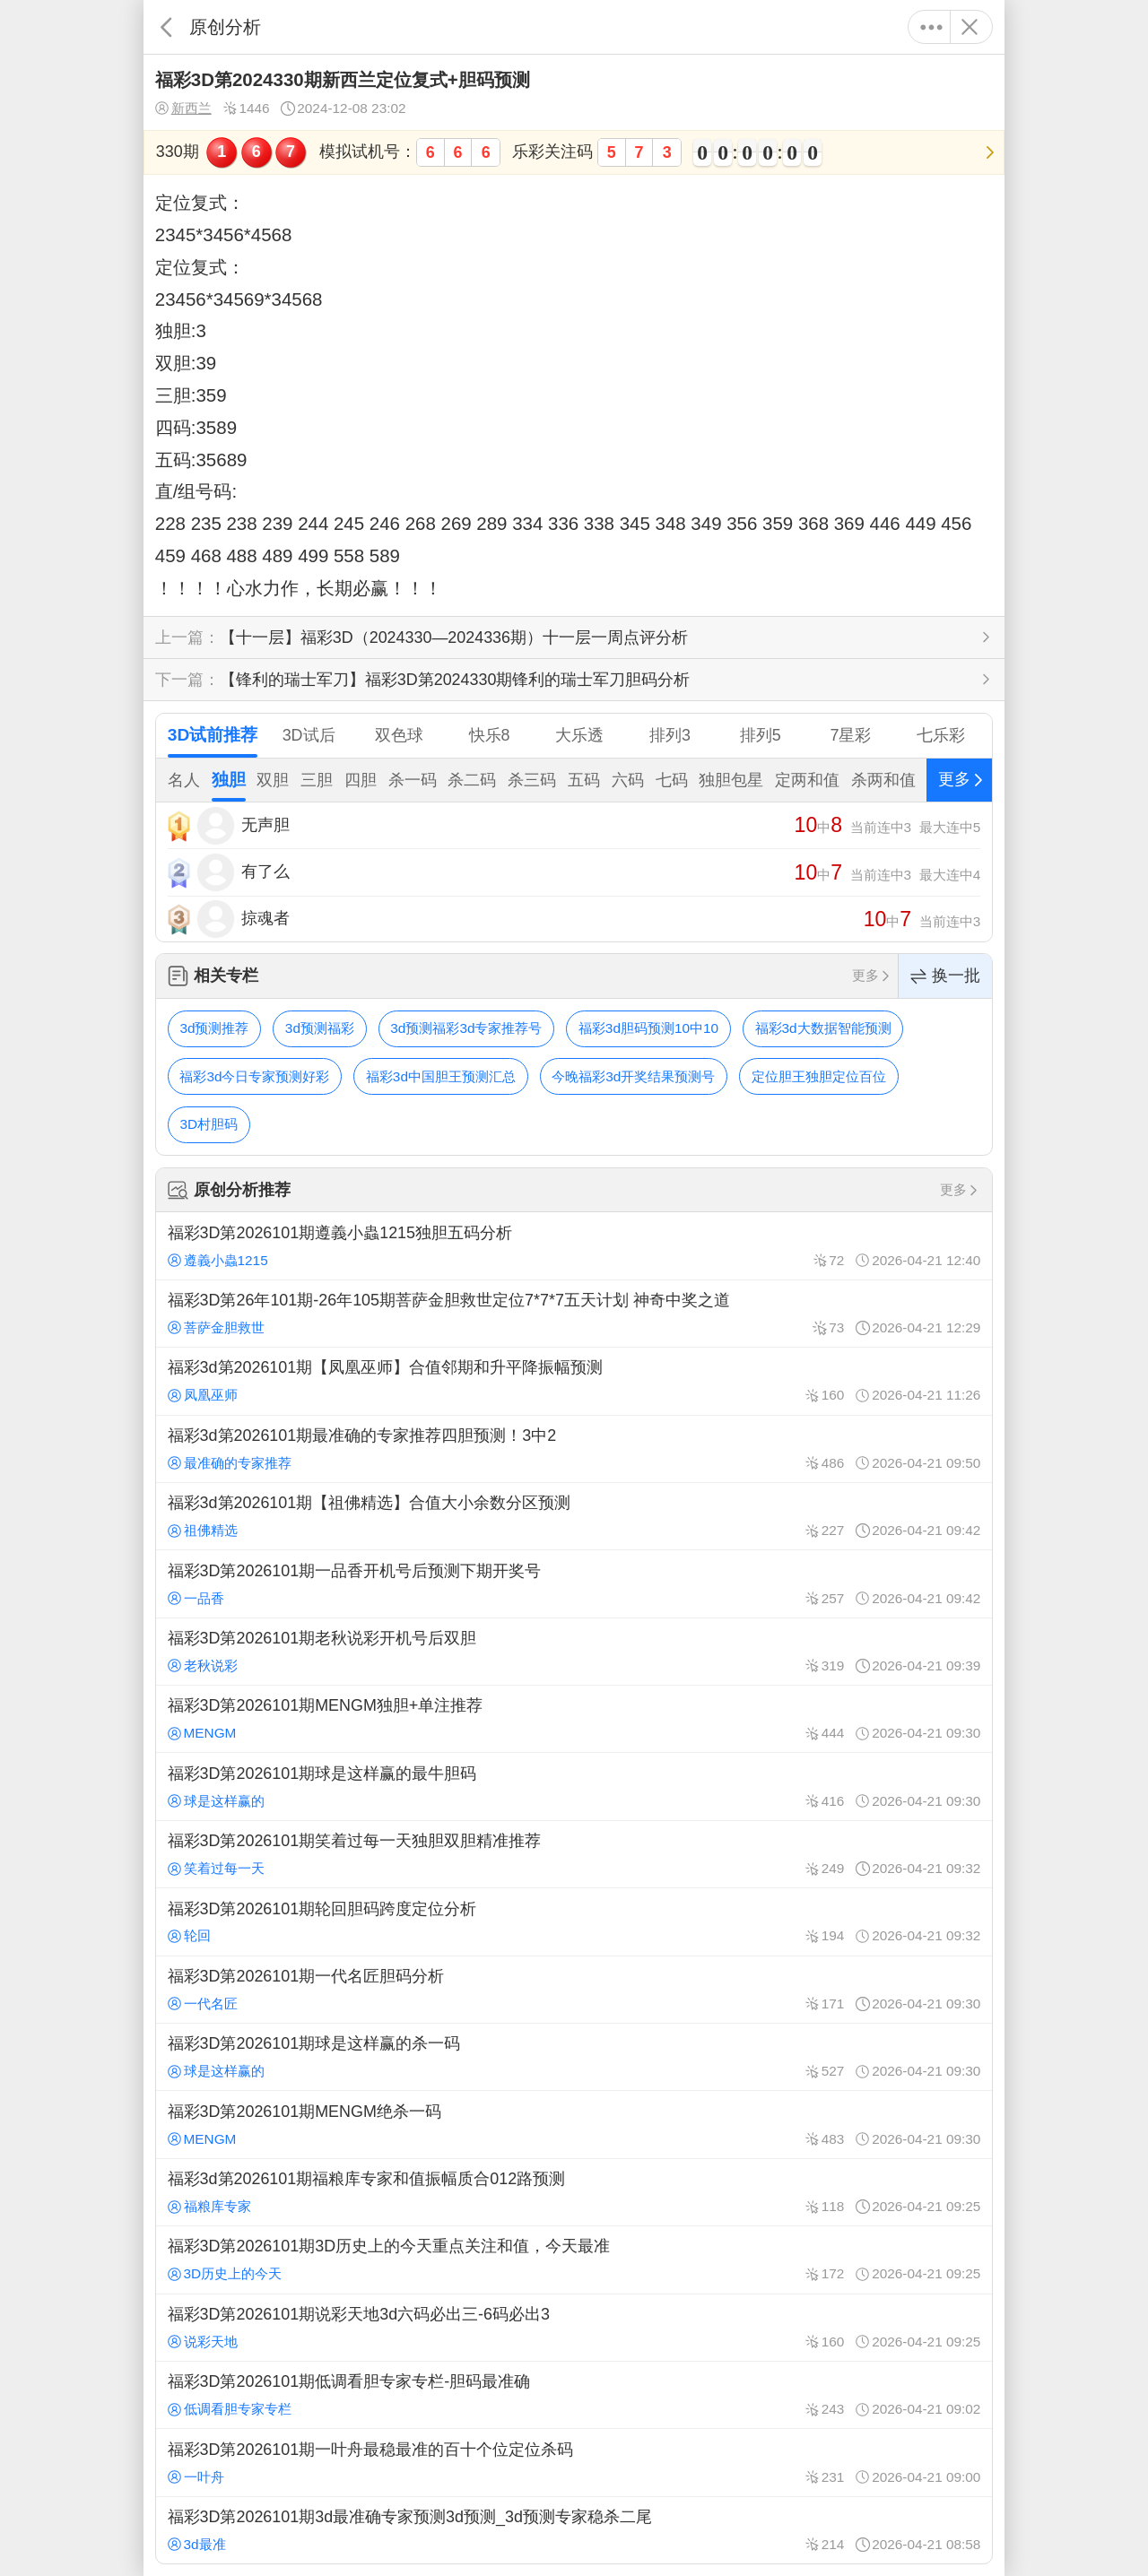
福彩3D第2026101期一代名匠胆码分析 (574, 1989)
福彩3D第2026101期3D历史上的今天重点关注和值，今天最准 (574, 2259)
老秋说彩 (203, 1665)
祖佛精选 (203, 1530)
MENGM (202, 1732)
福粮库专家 (209, 2206)
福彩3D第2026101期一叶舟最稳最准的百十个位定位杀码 (574, 2462)
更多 (931, 27)
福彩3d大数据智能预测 (823, 1028)
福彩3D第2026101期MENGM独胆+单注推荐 (574, 1719)
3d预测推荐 (213, 1028)
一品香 (196, 1598)
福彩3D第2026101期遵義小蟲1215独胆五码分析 (574, 1245)
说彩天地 (203, 2341)
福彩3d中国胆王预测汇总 (441, 1076)
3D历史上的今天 (225, 2273)
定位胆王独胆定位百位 (819, 1076)
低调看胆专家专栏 (229, 2408)
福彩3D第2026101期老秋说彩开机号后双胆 (574, 1651)
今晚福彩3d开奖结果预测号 (633, 1076)
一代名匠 (203, 2003)
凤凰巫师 (203, 1394)
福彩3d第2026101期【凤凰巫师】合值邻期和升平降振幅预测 (574, 1381)
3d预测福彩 (319, 1028)
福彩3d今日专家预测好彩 (254, 1076)
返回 (166, 27)
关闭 (969, 27)
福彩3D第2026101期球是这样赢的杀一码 (574, 2057)
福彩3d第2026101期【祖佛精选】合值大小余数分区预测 (574, 1516)
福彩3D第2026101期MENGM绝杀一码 (574, 2124)
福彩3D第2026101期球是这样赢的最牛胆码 (574, 1786)
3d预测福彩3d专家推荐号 (466, 1028)
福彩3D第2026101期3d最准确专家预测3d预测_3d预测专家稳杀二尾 (574, 2530)
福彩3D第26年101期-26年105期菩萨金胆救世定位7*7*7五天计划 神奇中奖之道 (574, 1313)
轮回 (189, 1935)
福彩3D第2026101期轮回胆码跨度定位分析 (574, 1921)
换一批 (945, 976)
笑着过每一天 (216, 1868)
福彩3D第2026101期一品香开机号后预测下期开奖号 (574, 1583)
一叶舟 (196, 2477)
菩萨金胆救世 (216, 1327)
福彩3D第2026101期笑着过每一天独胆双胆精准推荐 (574, 1854)
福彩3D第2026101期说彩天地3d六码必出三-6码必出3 (574, 2327)
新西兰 (183, 108)
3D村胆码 (208, 1124)
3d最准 (197, 2544)
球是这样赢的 (216, 1800)
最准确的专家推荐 (229, 1462)
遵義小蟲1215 (218, 1260)
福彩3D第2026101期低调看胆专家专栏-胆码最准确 (574, 2395)
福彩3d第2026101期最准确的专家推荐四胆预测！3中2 (574, 1449)
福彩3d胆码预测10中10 (648, 1028)
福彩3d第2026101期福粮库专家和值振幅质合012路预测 (574, 2192)
